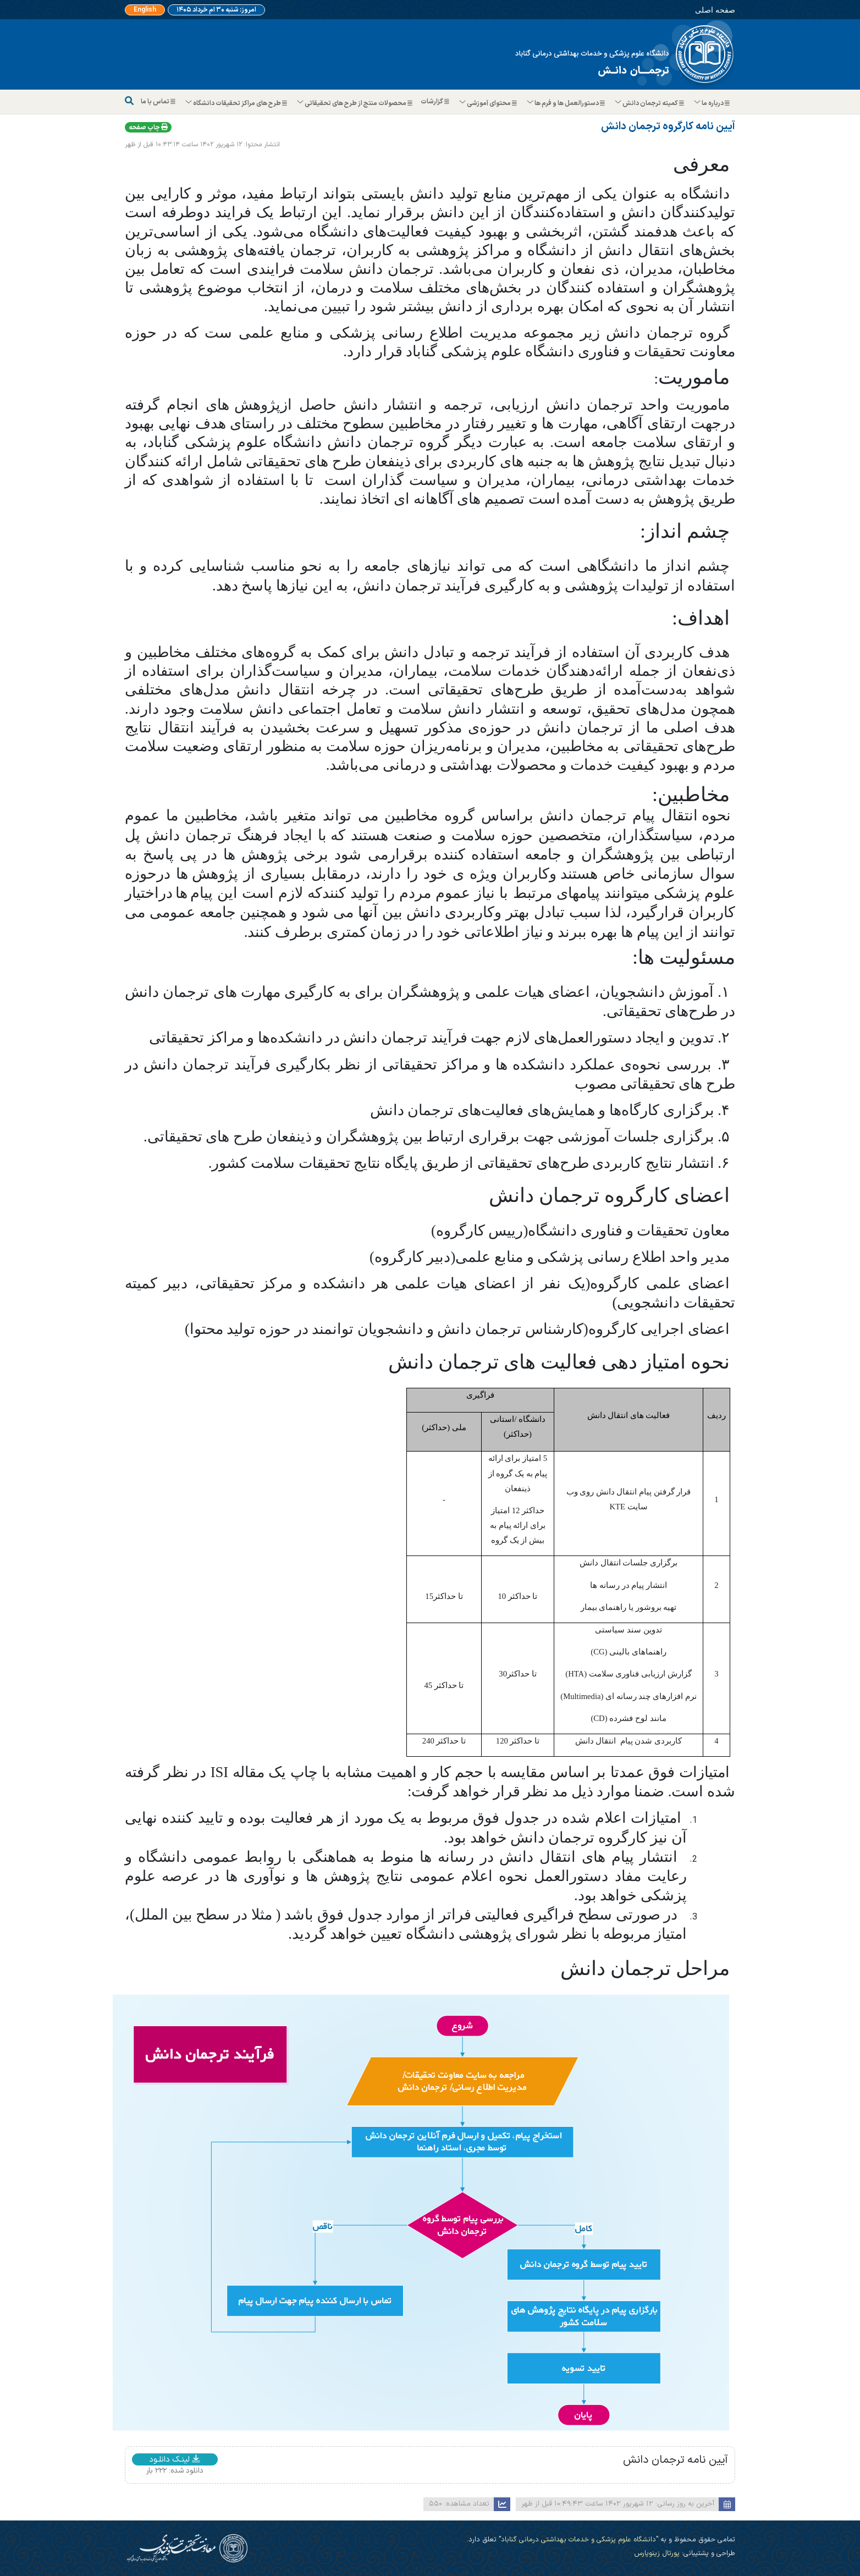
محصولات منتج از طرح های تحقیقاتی (355, 103)
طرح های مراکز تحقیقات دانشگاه (237, 103)
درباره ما (712, 103)
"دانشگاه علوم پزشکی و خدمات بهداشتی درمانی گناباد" (577, 2539)
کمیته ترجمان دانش (650, 103)
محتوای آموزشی (488, 103)
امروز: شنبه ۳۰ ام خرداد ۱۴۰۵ (216, 10)
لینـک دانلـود (174, 2459)
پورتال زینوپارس (657, 2553)
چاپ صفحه (148, 128)
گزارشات (436, 102)
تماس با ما (159, 102)
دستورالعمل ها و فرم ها (566, 103)
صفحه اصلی (715, 9)
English (145, 10)
